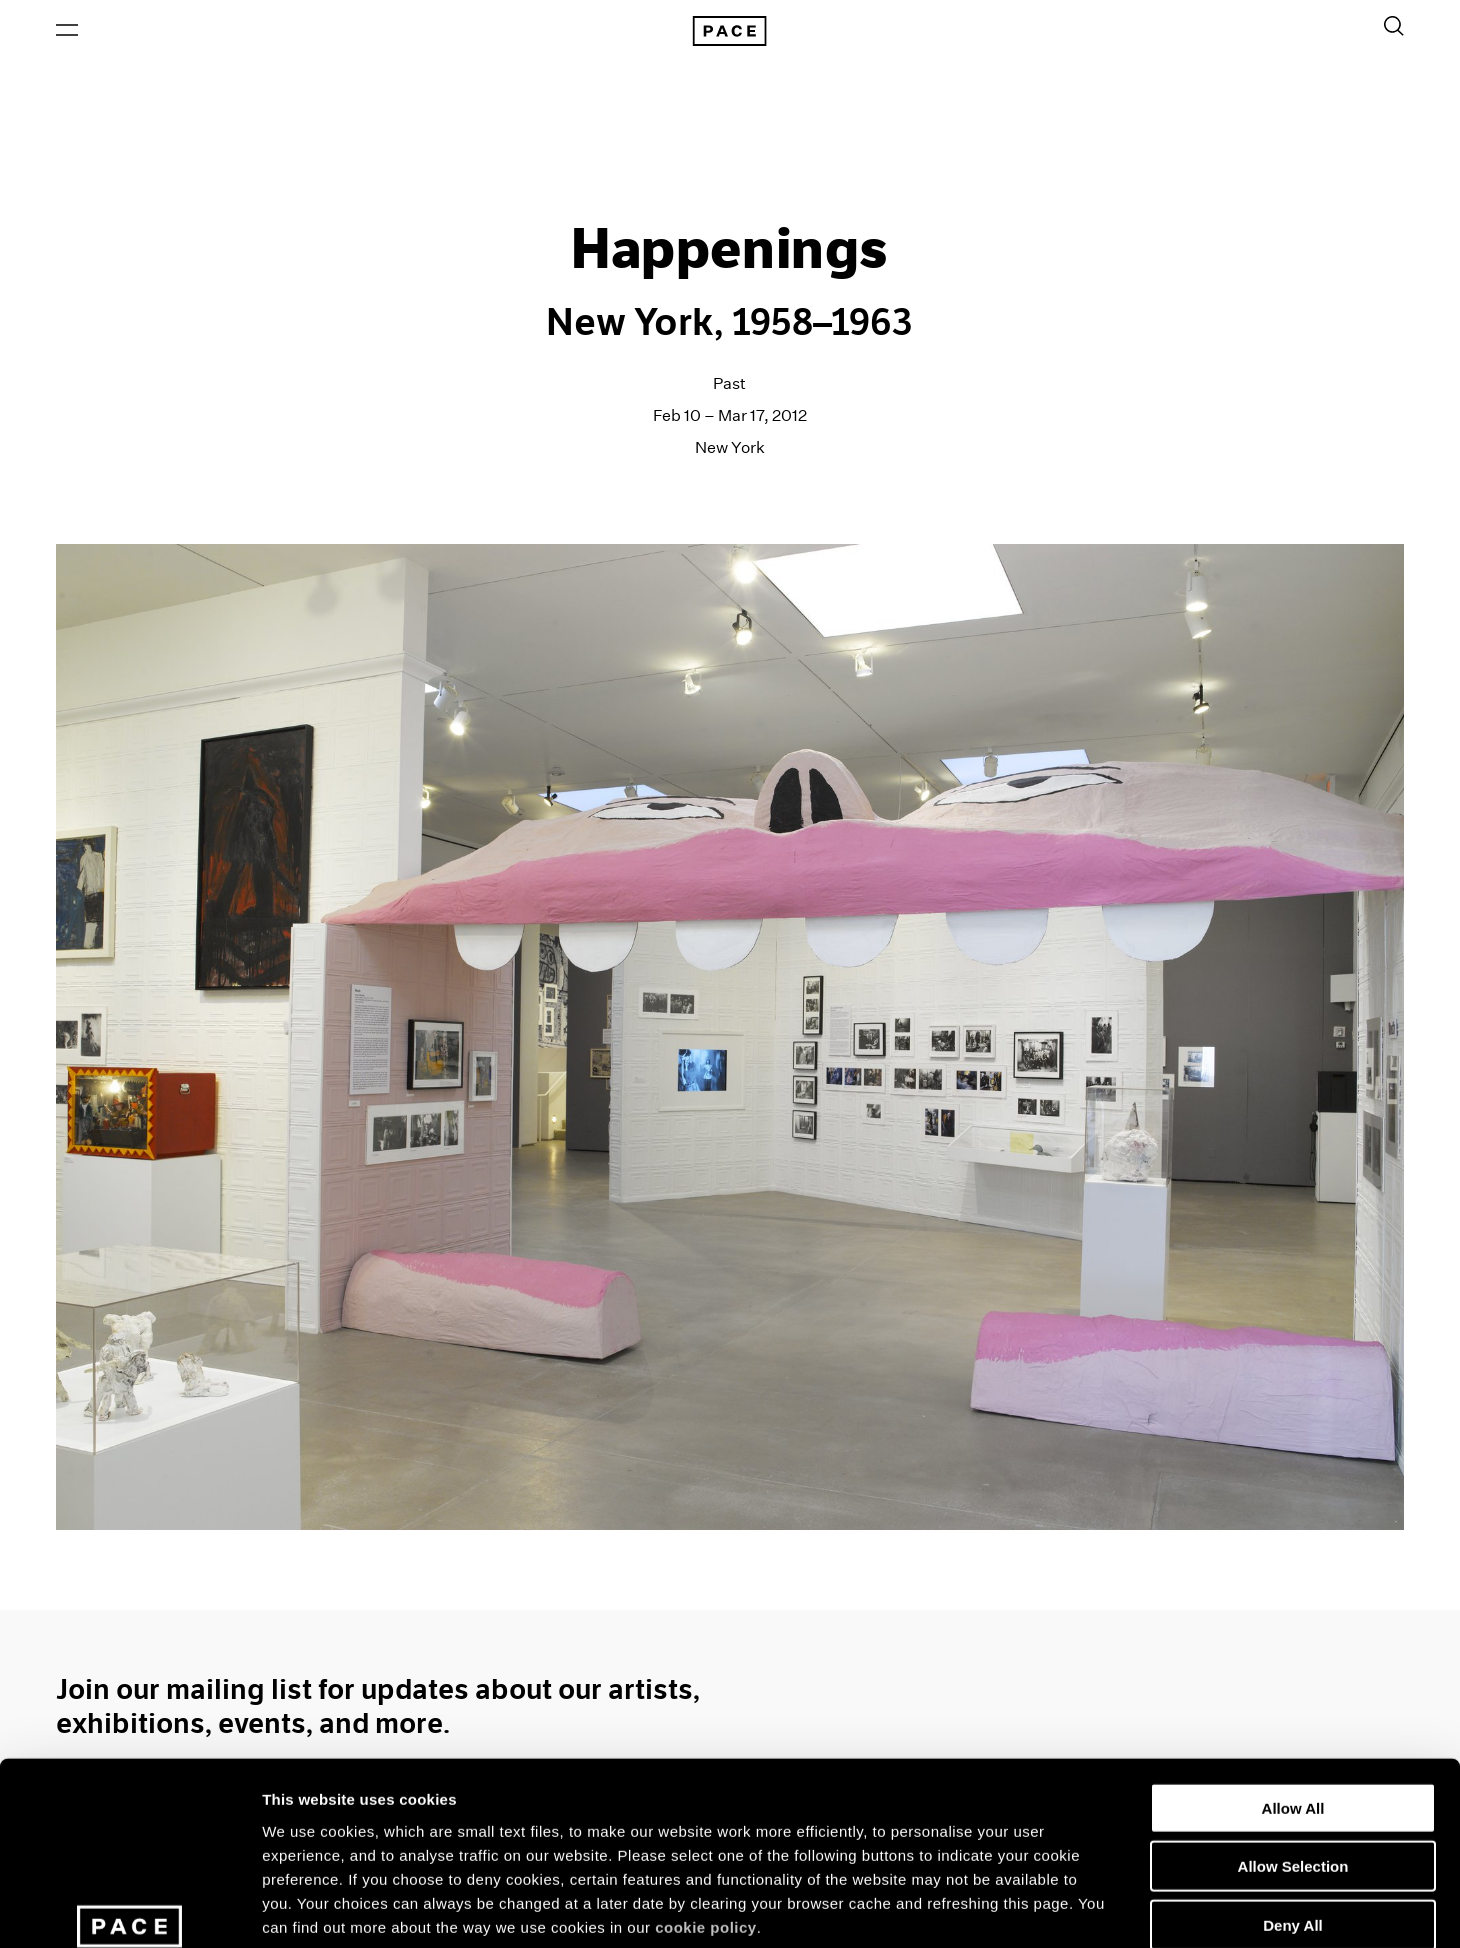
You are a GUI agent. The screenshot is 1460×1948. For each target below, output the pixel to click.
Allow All (1293, 1660)
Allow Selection (1293, 1719)
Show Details (1050, 1908)
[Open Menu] (67, 31)
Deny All (1292, 1777)
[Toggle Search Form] (1394, 27)
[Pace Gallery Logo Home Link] (730, 32)
